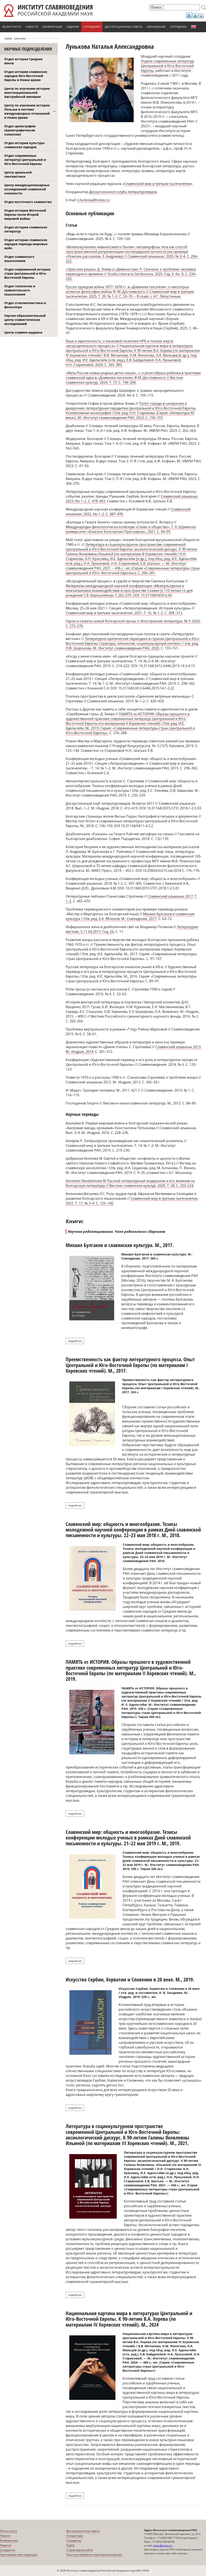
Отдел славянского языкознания (19, 259)
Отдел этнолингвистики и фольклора (25, 305)
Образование (156, 27)
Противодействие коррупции (18, 2554)
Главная (8, 38)
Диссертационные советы (123, 27)
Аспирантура (74, 2536)
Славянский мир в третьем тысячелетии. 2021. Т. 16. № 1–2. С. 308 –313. (124, 613)
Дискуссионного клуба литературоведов (123, 191)
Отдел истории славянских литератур (25, 229)
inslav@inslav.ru (162, 2545)
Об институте (11, 27)
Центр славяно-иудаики (23, 332)
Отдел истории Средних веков (23, 61)
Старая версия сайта (79, 2550)
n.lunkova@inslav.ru (93, 200)
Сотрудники (91, 27)
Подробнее (76, 1341)
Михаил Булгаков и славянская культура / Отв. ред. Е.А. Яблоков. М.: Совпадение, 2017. (130, 916)
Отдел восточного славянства (28, 202)
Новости (32, 27)
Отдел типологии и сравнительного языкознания (19, 290)
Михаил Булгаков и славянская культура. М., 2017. (120, 1245)
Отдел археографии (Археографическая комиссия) (20, 130)
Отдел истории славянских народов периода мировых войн (25, 244)
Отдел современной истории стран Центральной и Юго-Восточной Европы (27, 273)
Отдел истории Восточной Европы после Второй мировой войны (25, 214)
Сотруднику (178, 27)
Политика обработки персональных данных (94, 2554)
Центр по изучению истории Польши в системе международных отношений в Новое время (27, 111)
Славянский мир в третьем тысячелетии (157, 183)
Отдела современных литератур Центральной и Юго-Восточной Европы (167, 66)
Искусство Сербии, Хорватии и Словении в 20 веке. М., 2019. (130, 1979)
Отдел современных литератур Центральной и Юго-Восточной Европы (25, 160)
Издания (73, 27)
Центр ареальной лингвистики (18, 174)
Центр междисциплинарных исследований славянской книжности (26, 189)
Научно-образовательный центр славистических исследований (25, 320)
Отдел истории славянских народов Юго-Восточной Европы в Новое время (25, 76)
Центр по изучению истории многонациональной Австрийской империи (27, 92)
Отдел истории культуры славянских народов (24, 145)
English (193, 27)
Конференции (52, 27)
